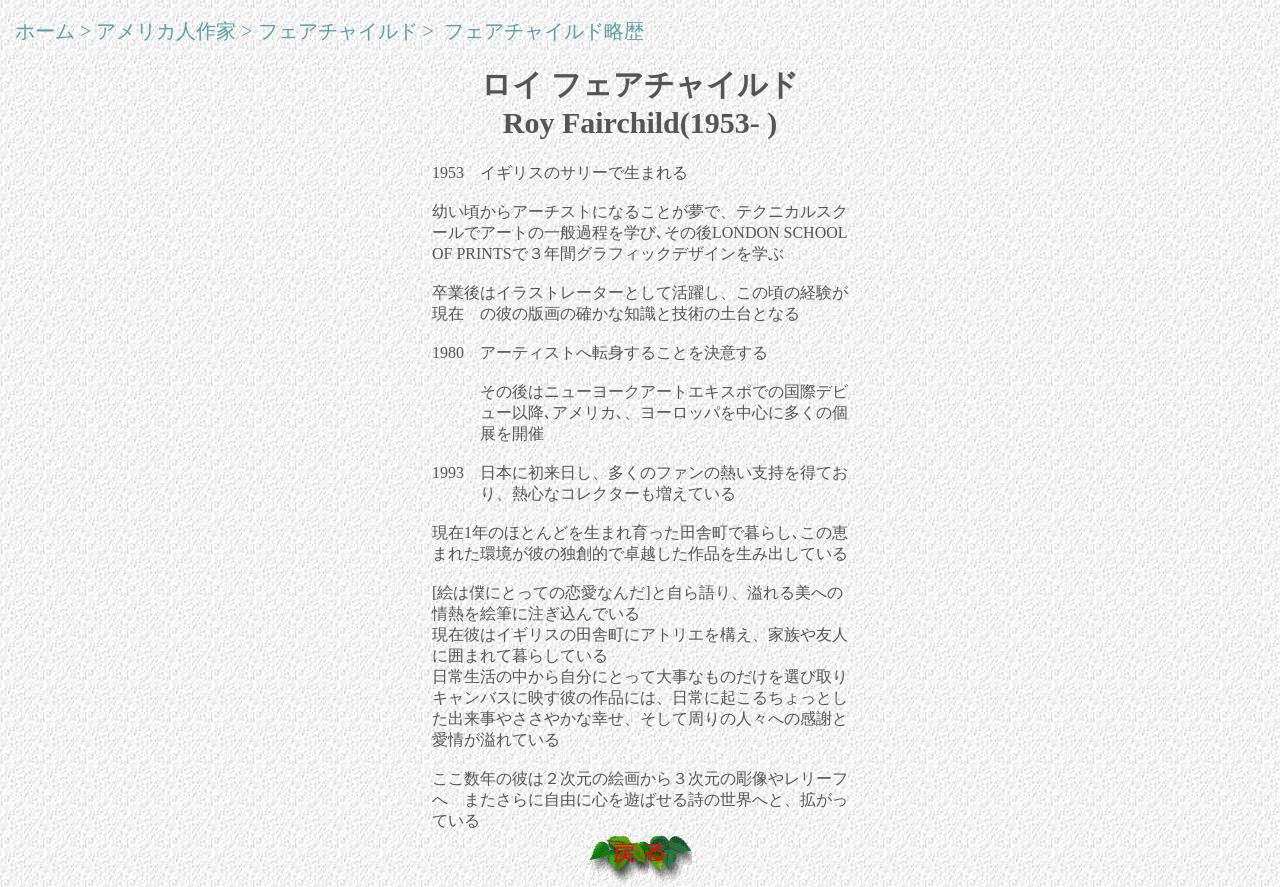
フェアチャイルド (338, 31)
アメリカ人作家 (166, 31)
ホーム (45, 31)
